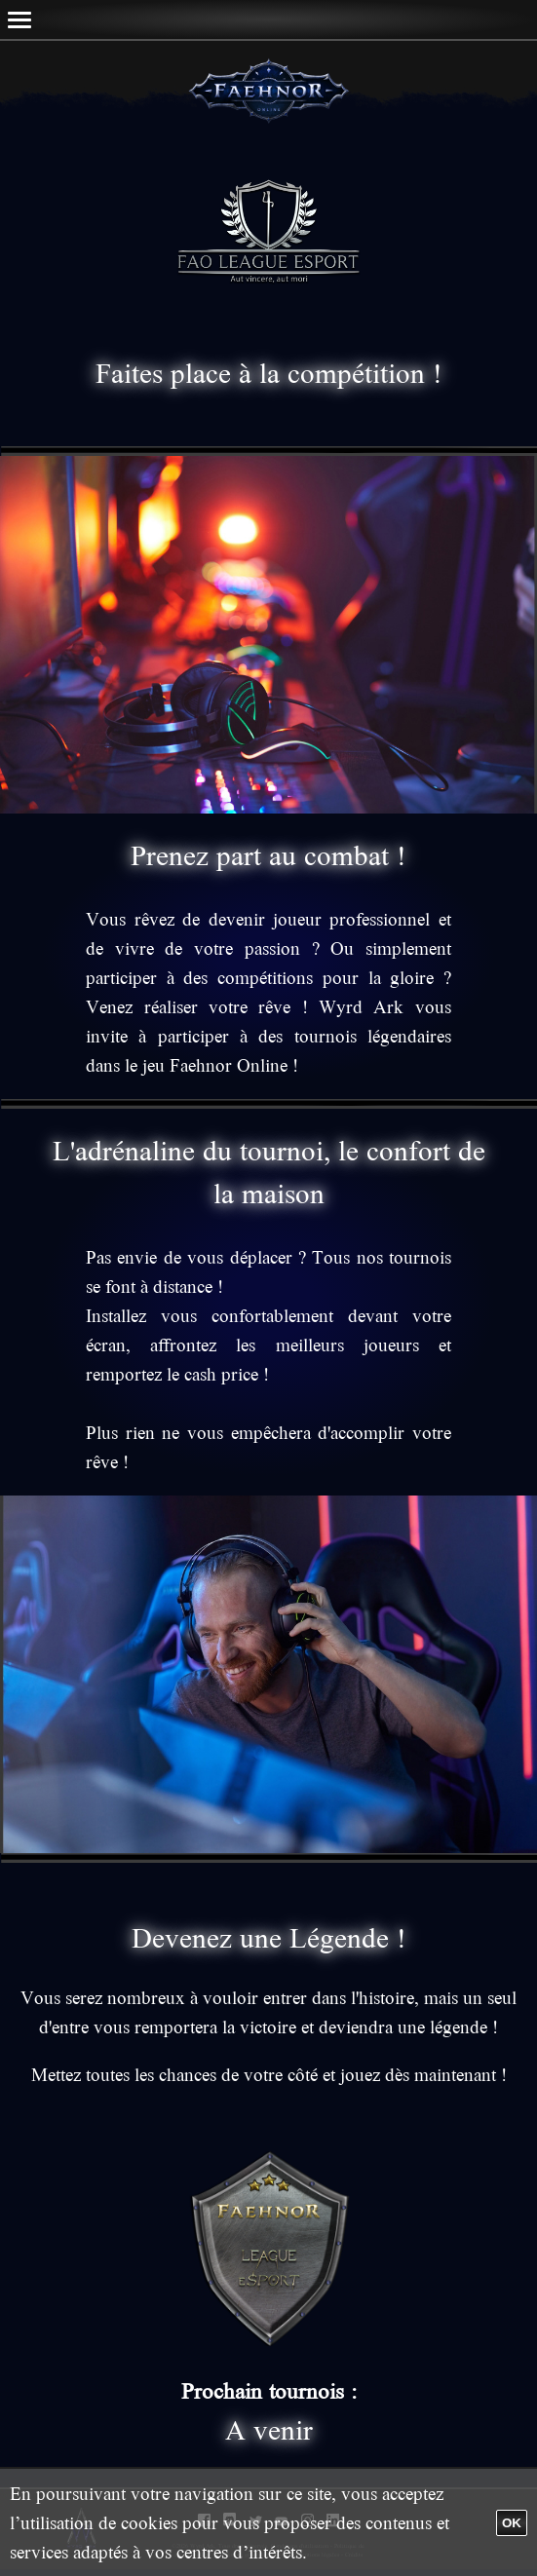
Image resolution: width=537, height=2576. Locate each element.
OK (511, 2523)
